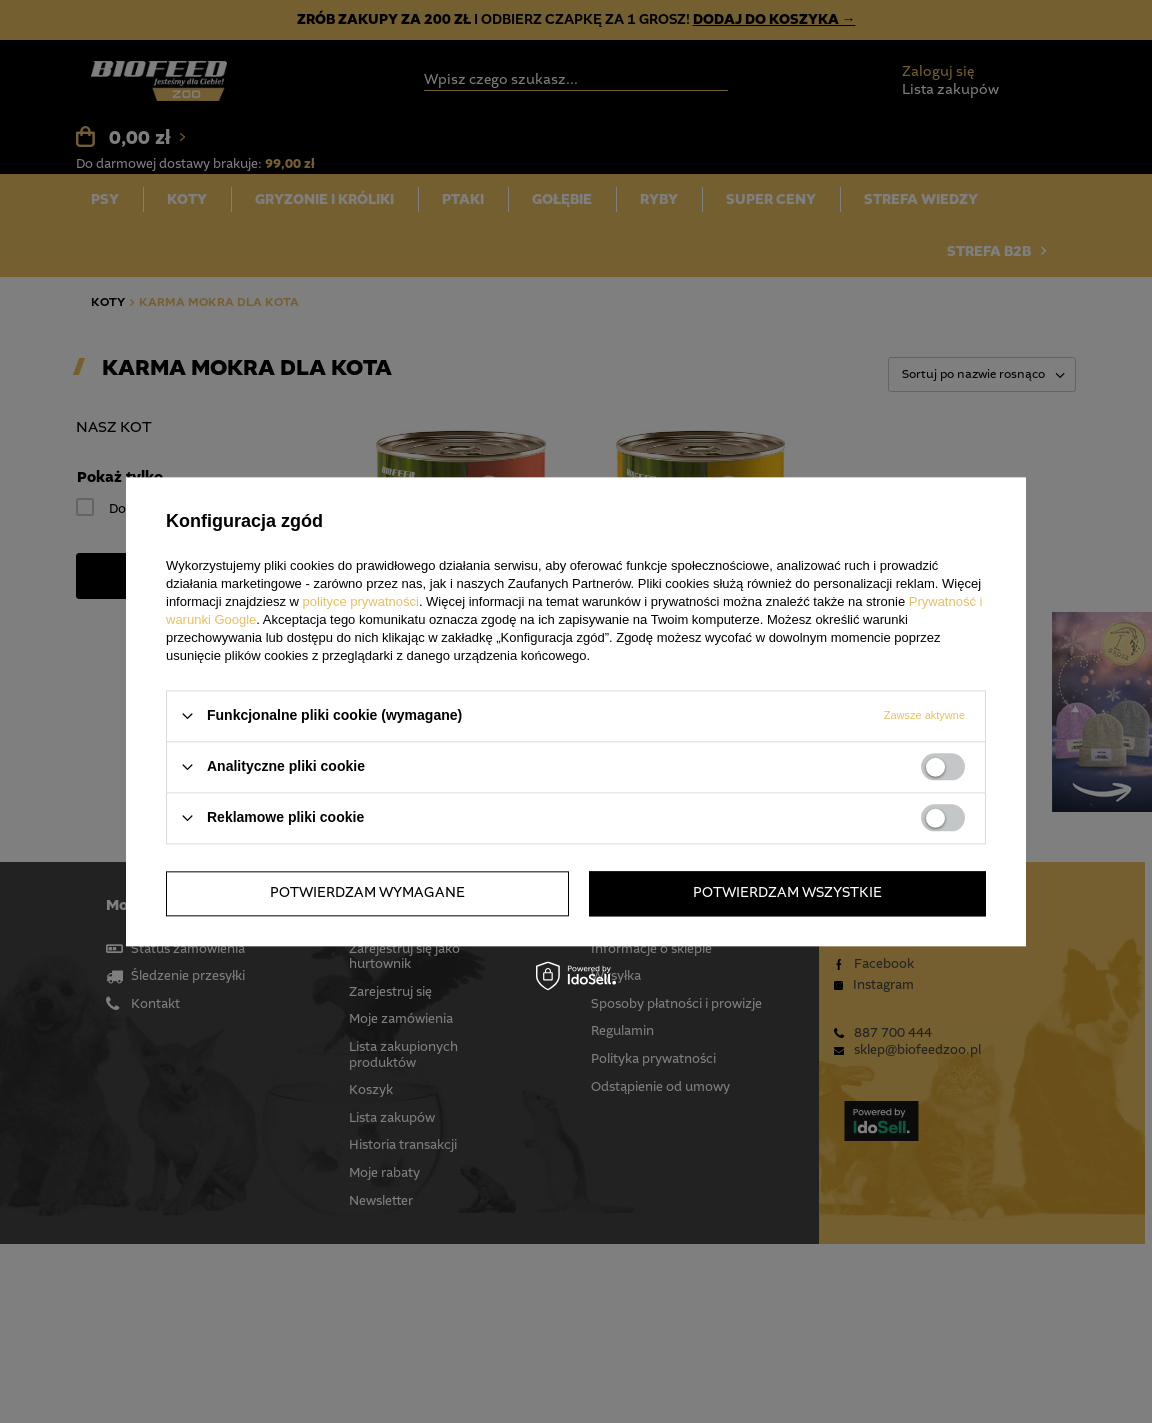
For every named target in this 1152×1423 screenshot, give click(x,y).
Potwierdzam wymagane (367, 893)
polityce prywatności (361, 601)
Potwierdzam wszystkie (787, 893)
